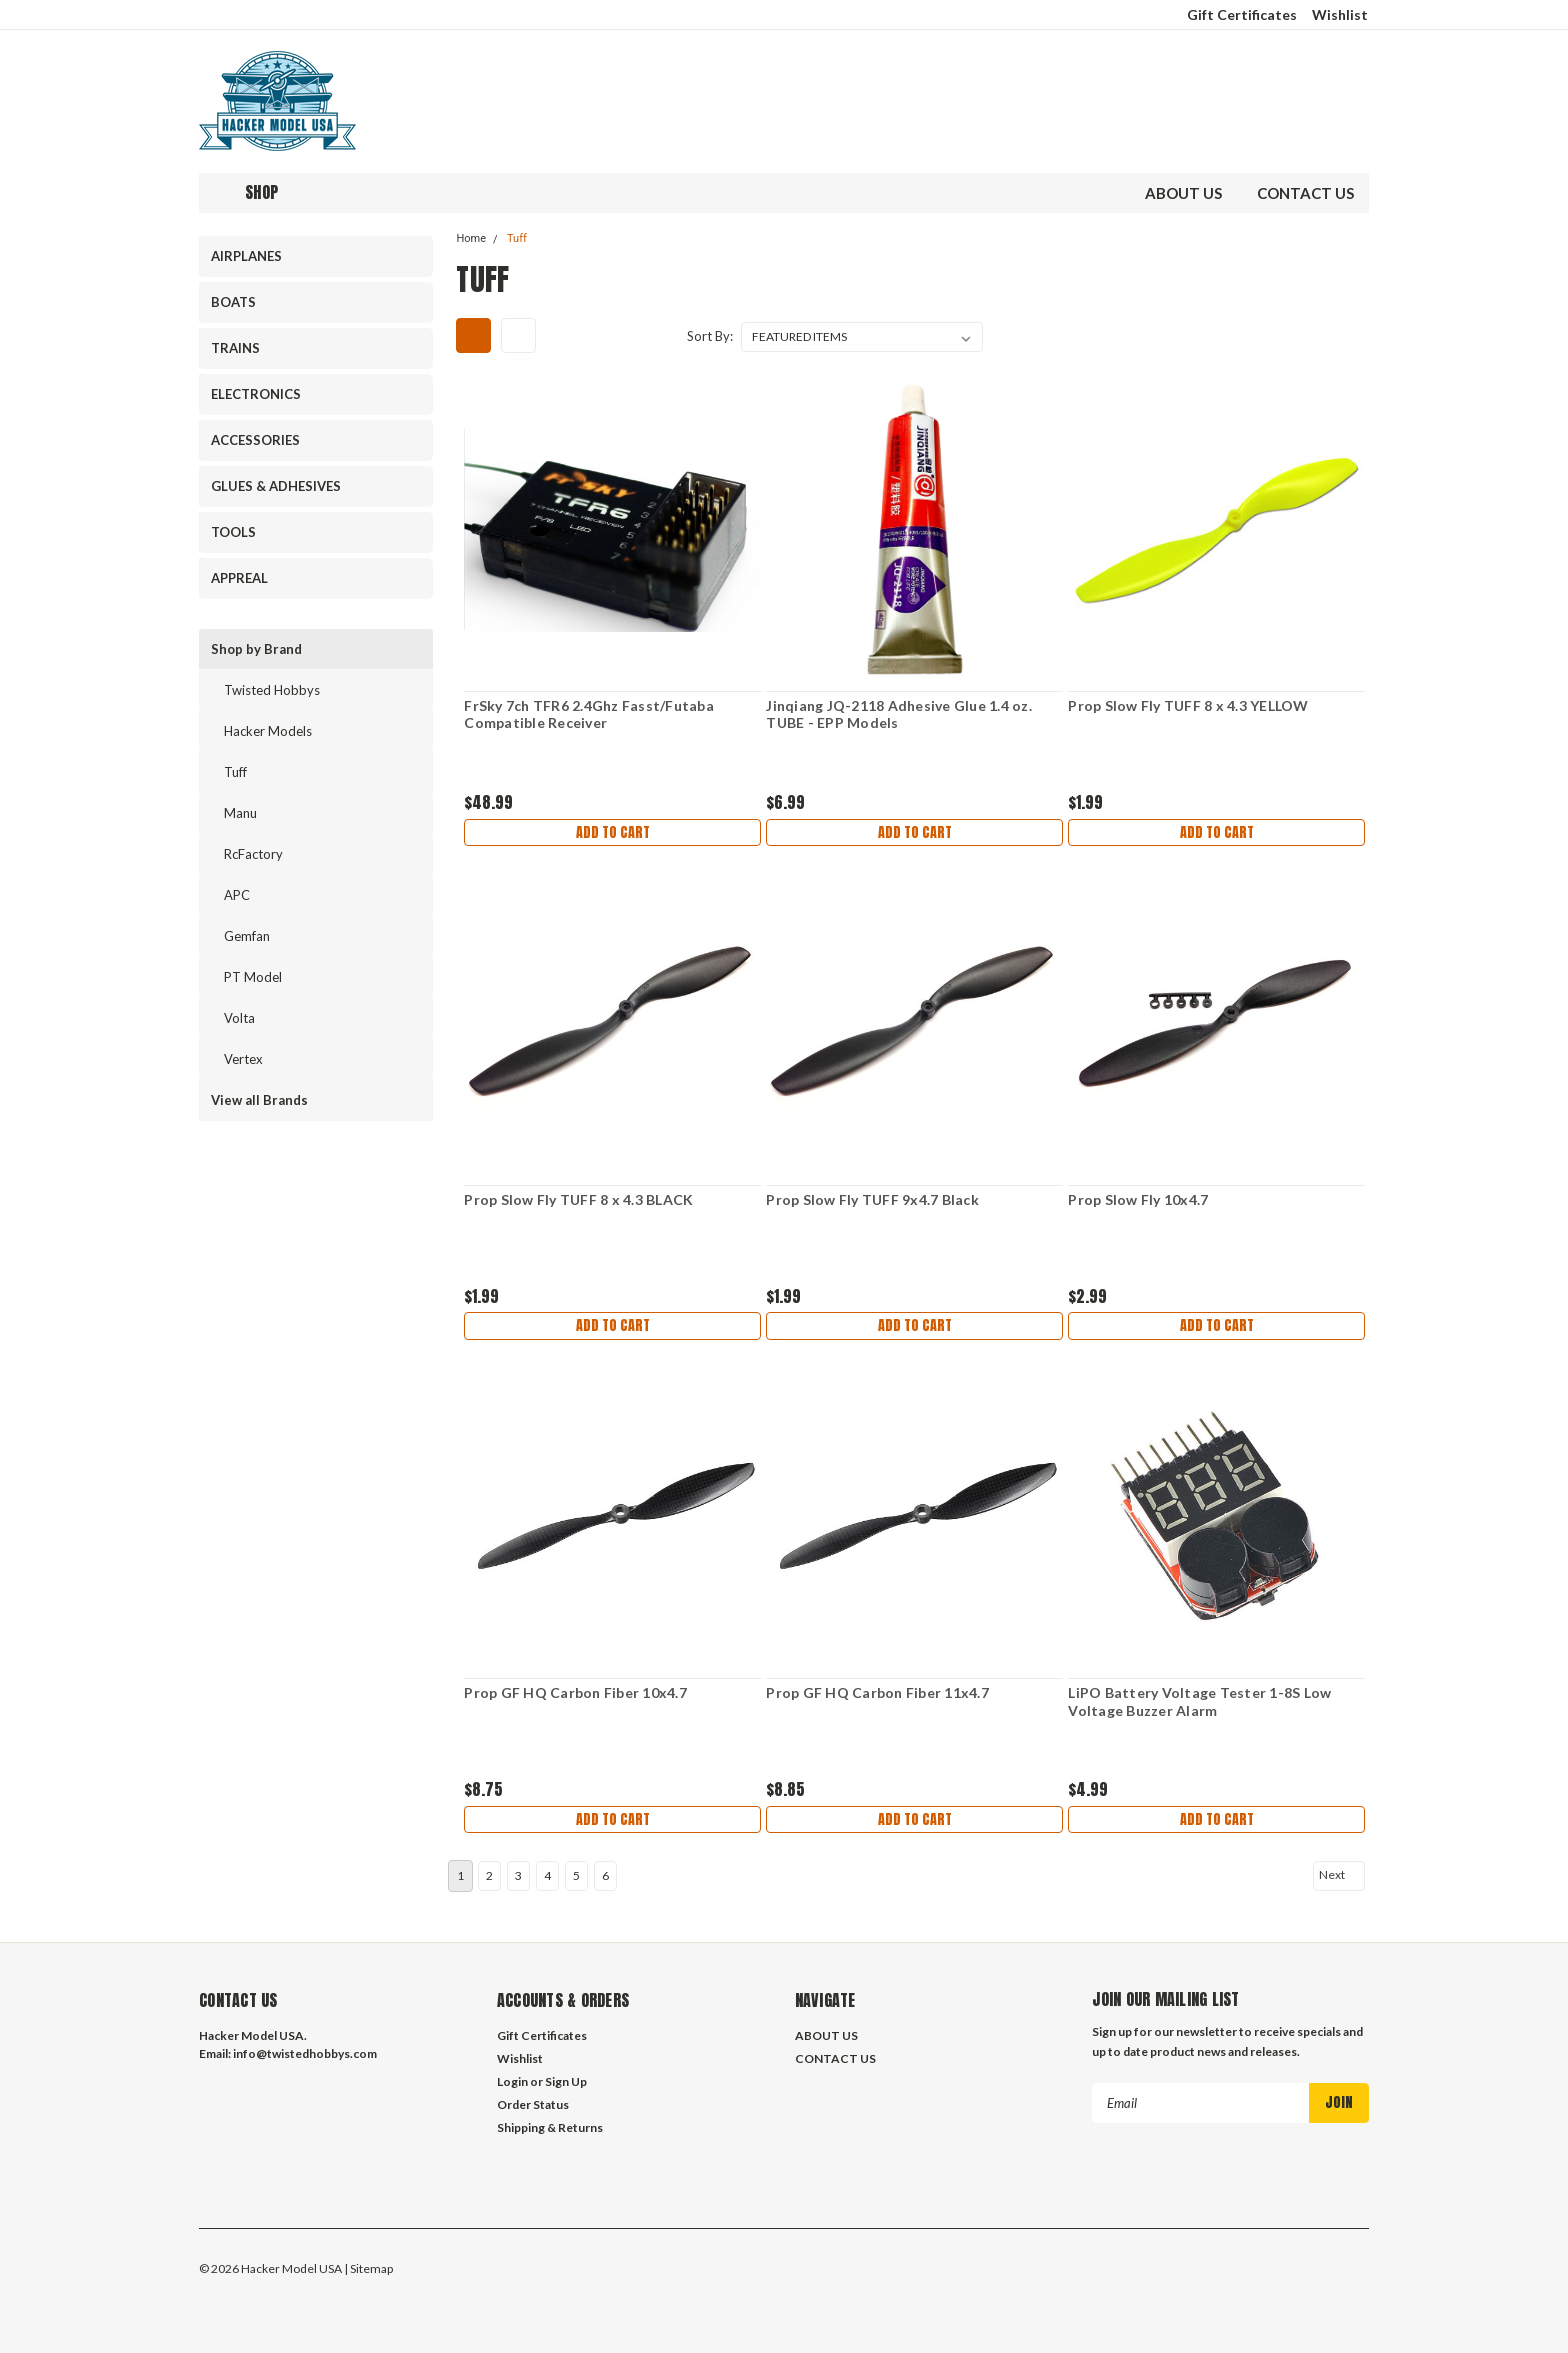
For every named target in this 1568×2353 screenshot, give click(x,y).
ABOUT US (1183, 193)
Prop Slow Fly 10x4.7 (1138, 1199)
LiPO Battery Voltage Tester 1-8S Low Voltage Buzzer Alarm (1199, 1701)
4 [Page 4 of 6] (547, 1869)
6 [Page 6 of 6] (605, 1869)
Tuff (235, 772)
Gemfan (247, 936)
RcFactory (253, 854)
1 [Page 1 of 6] (460, 1869)
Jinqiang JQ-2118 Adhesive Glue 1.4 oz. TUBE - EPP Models (899, 714)
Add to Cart (613, 834)
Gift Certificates (1242, 14)
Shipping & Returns (550, 2121)
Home (471, 238)
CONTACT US (1305, 193)
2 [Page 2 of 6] (489, 1869)
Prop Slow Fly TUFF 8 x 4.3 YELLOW (1188, 705)
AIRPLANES (246, 256)
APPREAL (239, 578)
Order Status (533, 2098)
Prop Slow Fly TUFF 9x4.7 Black (872, 1199)
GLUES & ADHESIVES (276, 486)
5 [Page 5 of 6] (576, 1869)
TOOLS (233, 532)
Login (512, 2075)
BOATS (233, 302)
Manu (240, 813)
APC (237, 895)
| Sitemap (368, 2262)
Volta (239, 1018)
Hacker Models (268, 731)
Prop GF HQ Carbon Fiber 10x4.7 (575, 1692)
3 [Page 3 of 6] (518, 1869)
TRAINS (235, 348)
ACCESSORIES (255, 440)
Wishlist (1340, 14)
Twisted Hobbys (272, 690)
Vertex (243, 1059)
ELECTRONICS (256, 394)
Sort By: (710, 336)
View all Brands (259, 1100)
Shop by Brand (256, 649)
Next (1340, 1869)
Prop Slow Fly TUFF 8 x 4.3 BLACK (578, 1199)
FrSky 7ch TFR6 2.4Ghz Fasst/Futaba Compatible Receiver (589, 714)
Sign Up (566, 2075)
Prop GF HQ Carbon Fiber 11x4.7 (877, 1692)
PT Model (253, 977)
